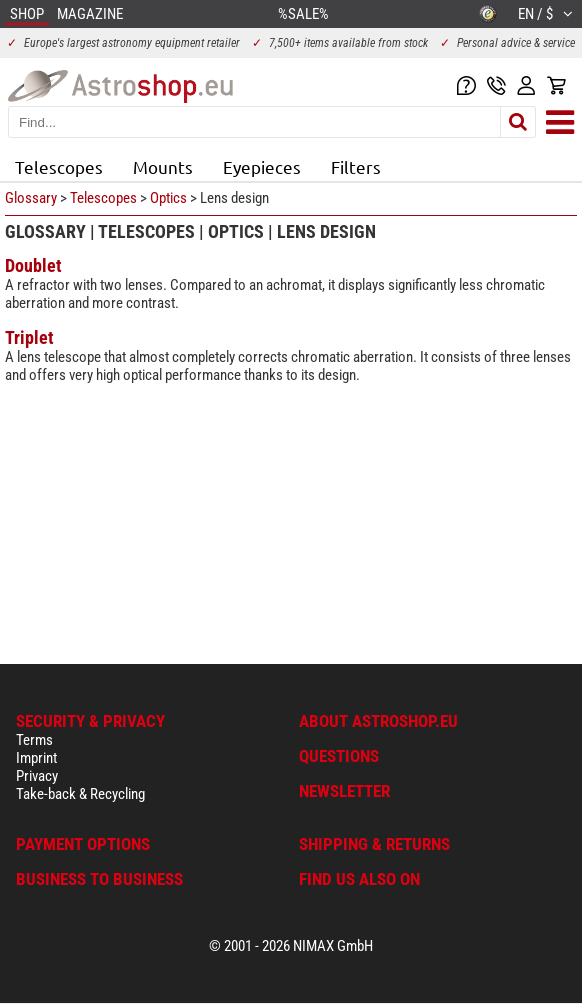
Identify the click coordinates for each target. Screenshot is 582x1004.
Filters (356, 166)
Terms (34, 740)
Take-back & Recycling (80, 794)
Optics (168, 198)
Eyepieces (262, 166)
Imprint (36, 758)
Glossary (31, 198)
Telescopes (59, 166)
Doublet (33, 265)
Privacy (37, 776)
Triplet (29, 337)
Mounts (163, 166)
